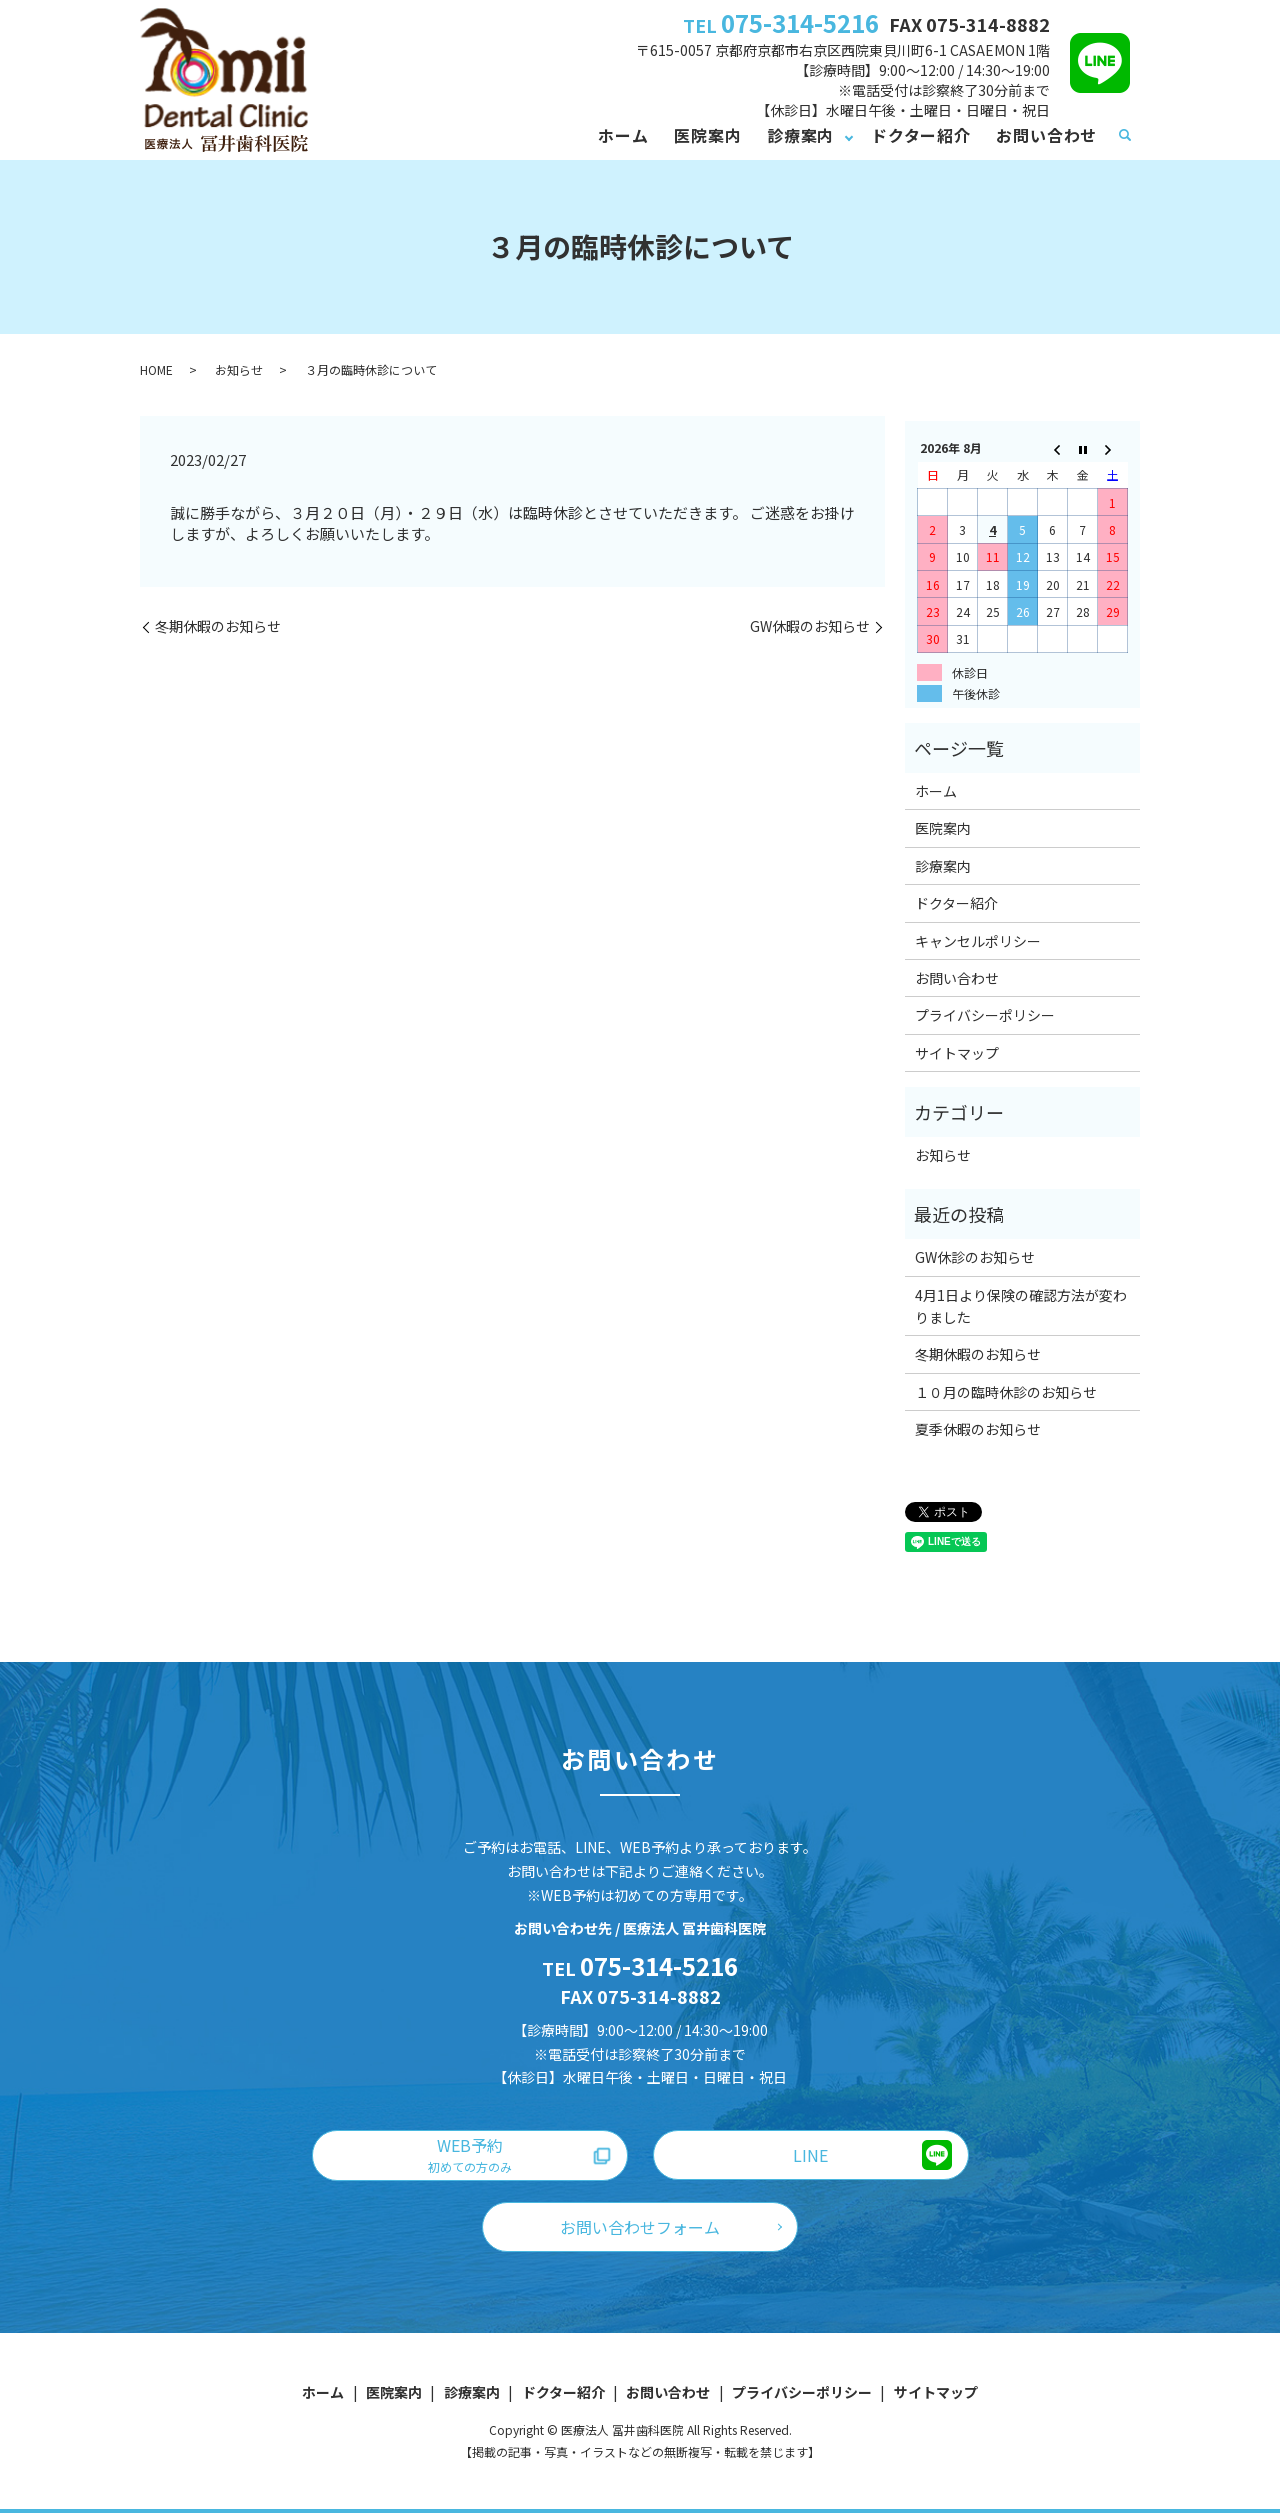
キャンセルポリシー (978, 941)
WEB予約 (470, 2153)
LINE (810, 2155)
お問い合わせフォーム (640, 2227)
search (1125, 136)
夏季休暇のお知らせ (978, 1429)
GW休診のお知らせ (975, 1257)
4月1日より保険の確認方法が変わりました (1021, 1306)
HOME (156, 369)
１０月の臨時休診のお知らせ (1006, 1392)
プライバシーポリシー (985, 1015)
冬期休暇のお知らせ (218, 626)
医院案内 (707, 135)
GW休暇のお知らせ (810, 626)
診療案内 (800, 135)
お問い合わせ (1046, 135)
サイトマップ (957, 1053)
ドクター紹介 (921, 135)
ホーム (623, 135)
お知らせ (239, 369)
